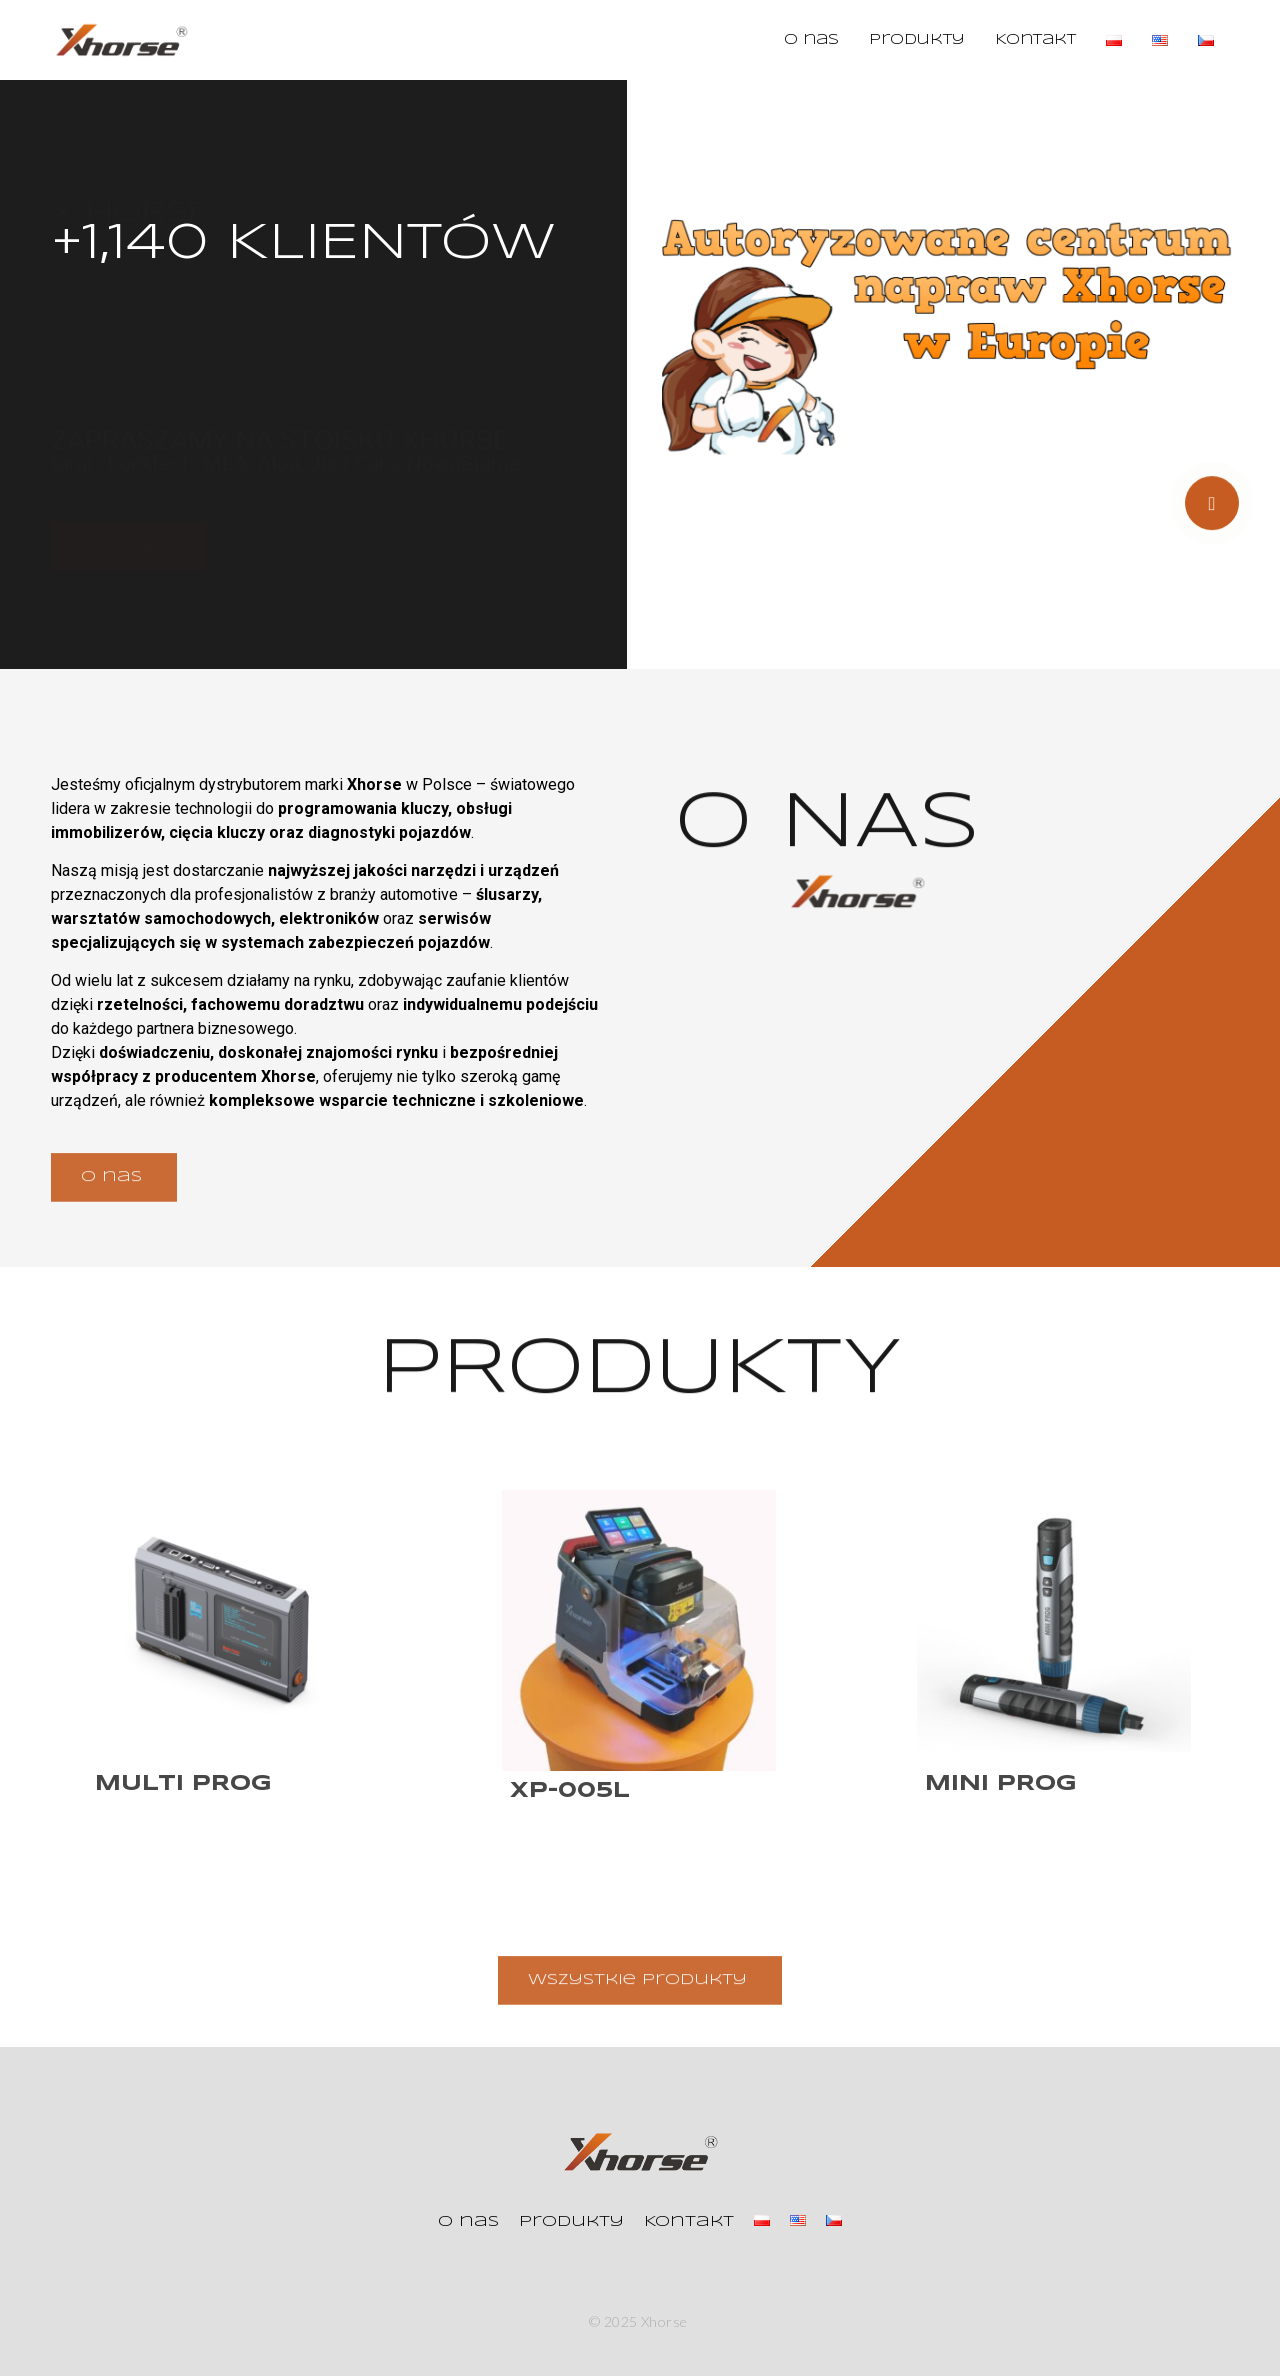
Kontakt (1035, 40)
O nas (811, 40)
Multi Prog (183, 1784)
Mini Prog (1001, 1784)
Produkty (917, 40)
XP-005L (570, 1791)
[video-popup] (1212, 515)
